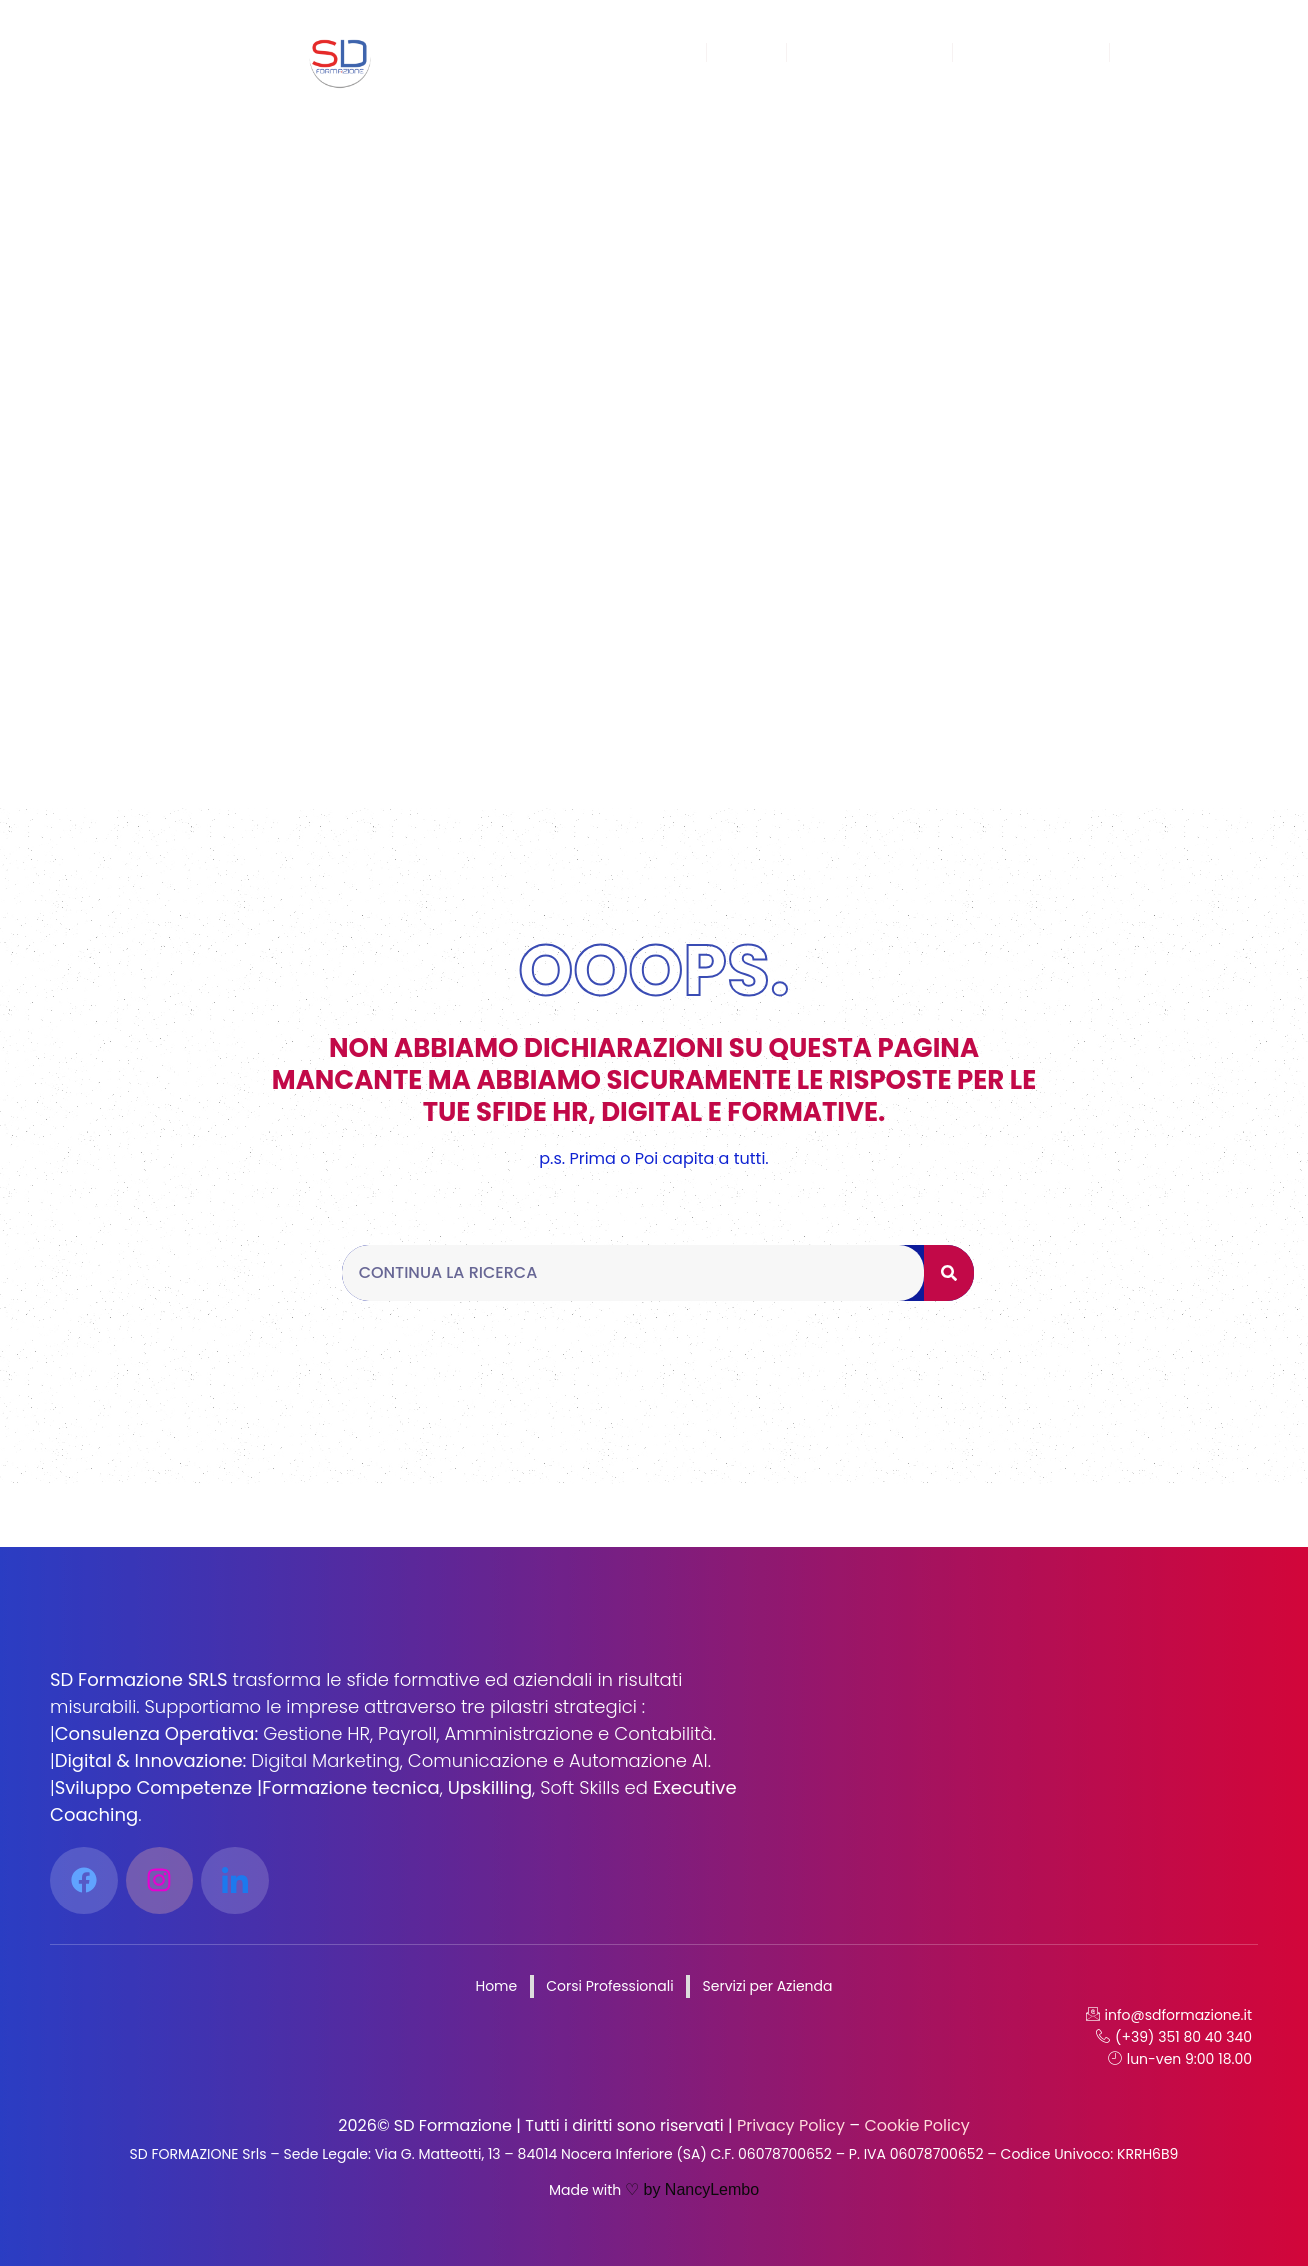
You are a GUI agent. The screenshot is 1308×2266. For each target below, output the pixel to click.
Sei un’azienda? (869, 51)
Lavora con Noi (1031, 51)
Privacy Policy (789, 2125)
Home (663, 51)
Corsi (746, 51)
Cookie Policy (915, 2125)
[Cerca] (949, 1273)
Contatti (1162, 51)
